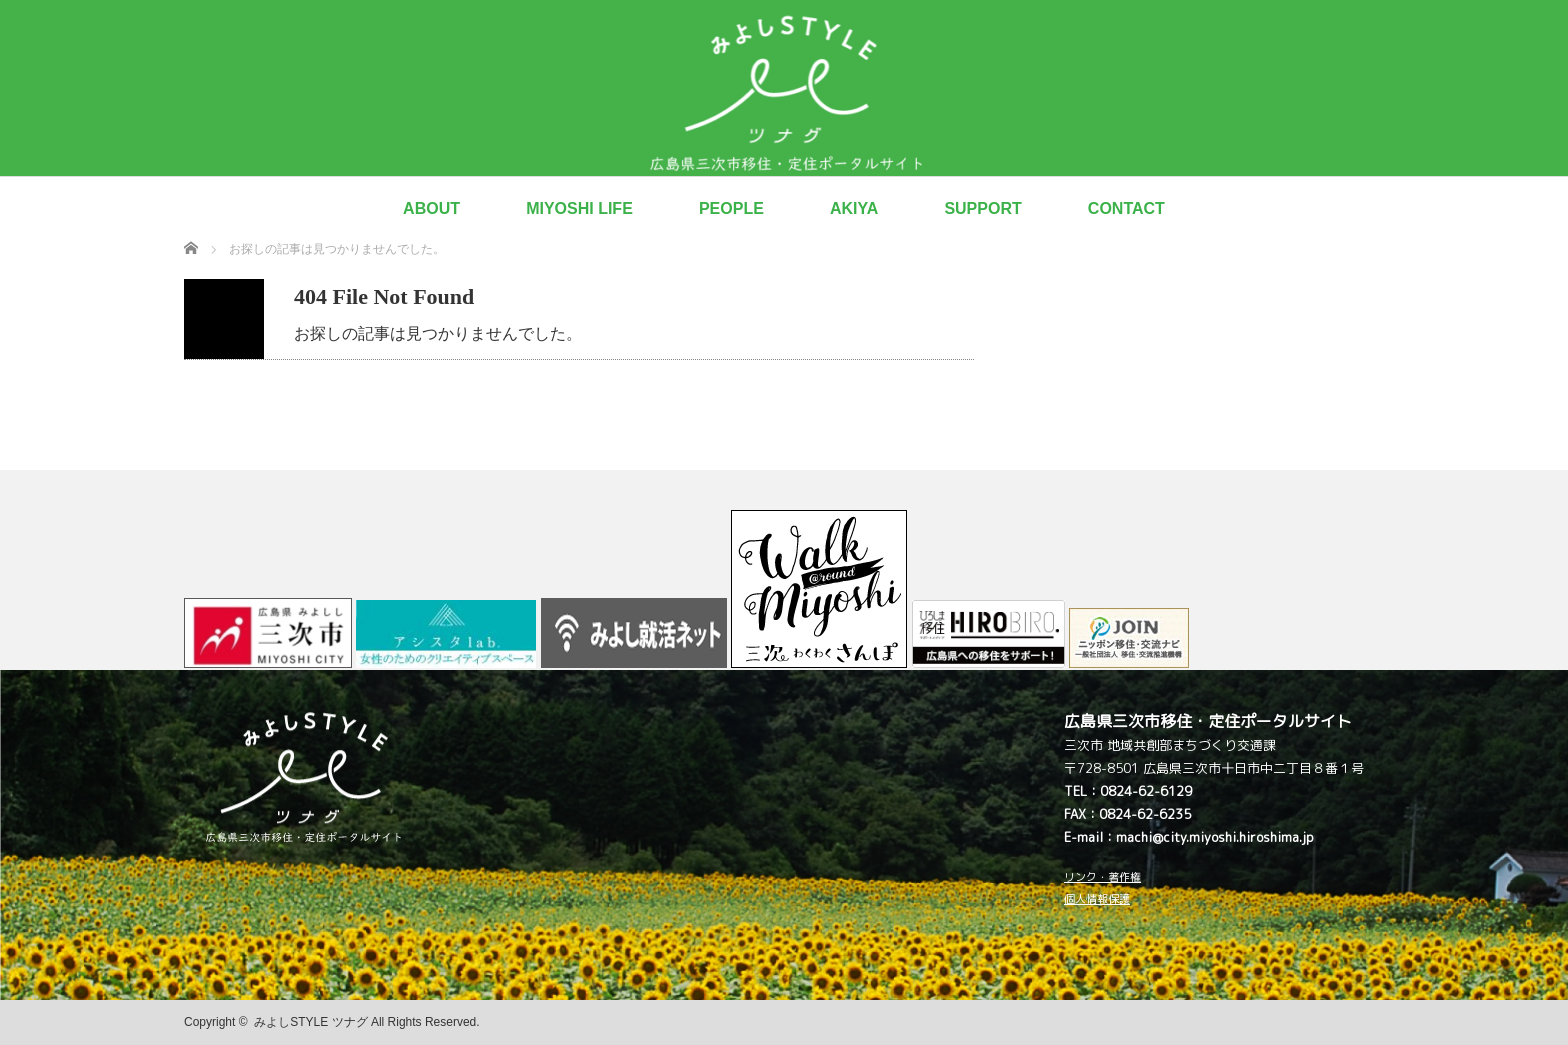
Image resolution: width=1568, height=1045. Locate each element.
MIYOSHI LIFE (579, 208)
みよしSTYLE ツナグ (310, 1022)
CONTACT (1126, 208)
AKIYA (854, 208)
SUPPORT (982, 208)
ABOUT (431, 208)
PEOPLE (731, 208)
